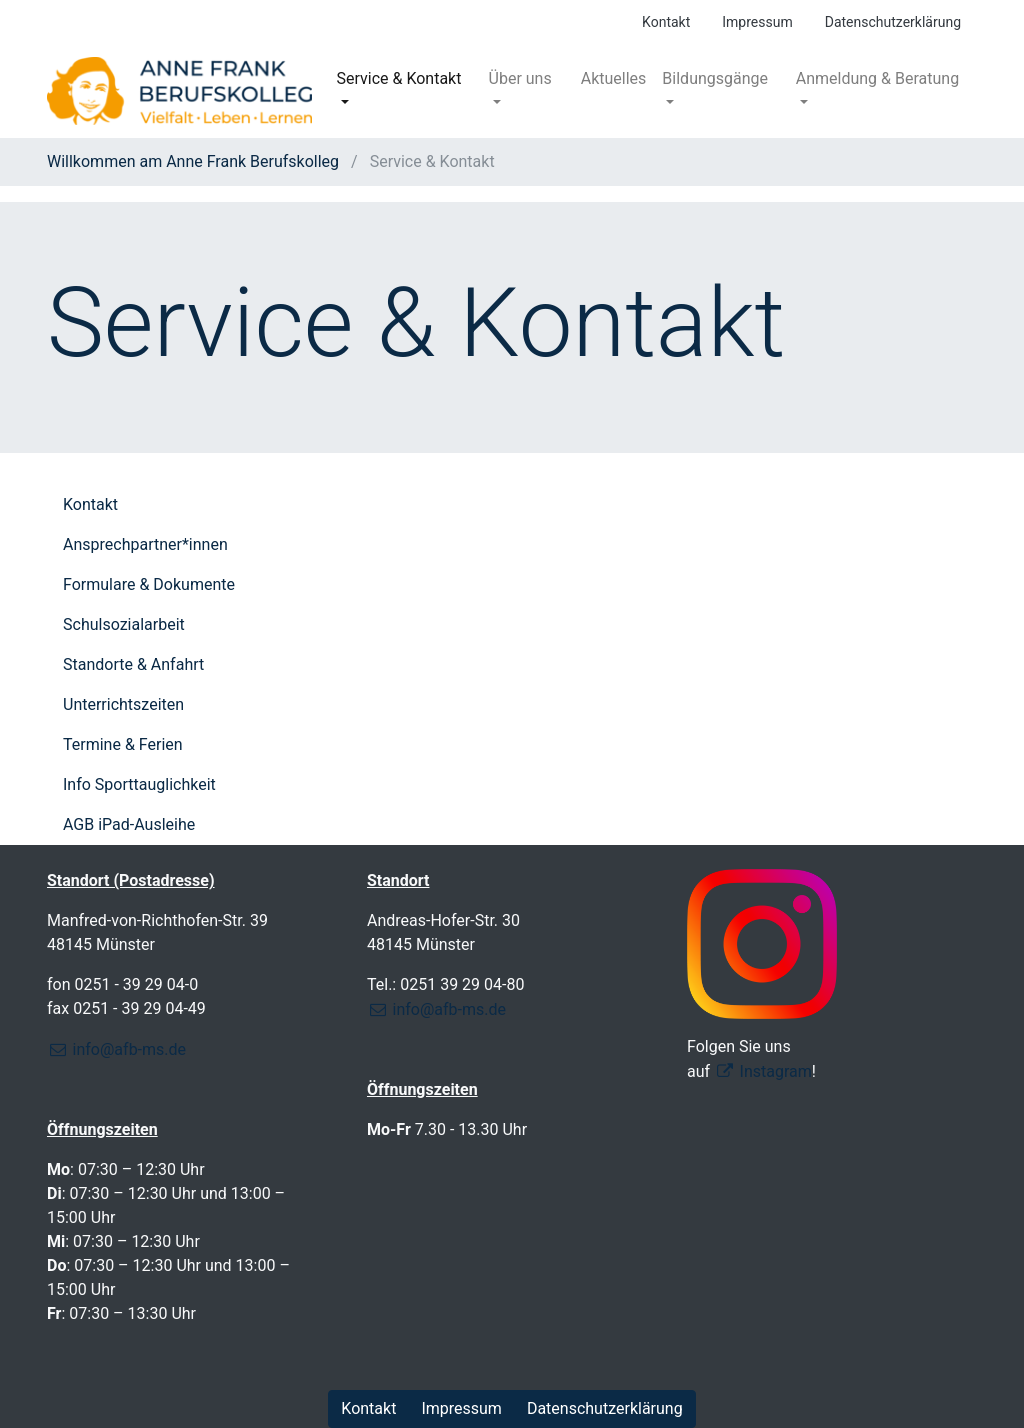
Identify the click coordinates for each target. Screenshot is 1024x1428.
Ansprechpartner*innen (145, 544)
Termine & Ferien (123, 744)
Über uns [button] (520, 78)
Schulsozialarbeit (124, 624)
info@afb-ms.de (129, 1049)
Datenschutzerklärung (893, 22)
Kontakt (666, 22)
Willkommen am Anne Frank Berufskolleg (195, 161)
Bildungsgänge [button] (715, 78)
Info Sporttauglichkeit (139, 784)
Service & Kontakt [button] (398, 78)
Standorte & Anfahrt (133, 664)
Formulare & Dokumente (149, 584)
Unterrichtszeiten (123, 704)
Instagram (776, 1071)
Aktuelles (614, 78)
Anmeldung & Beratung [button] (877, 78)
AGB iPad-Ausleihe (129, 824)
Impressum (757, 22)
